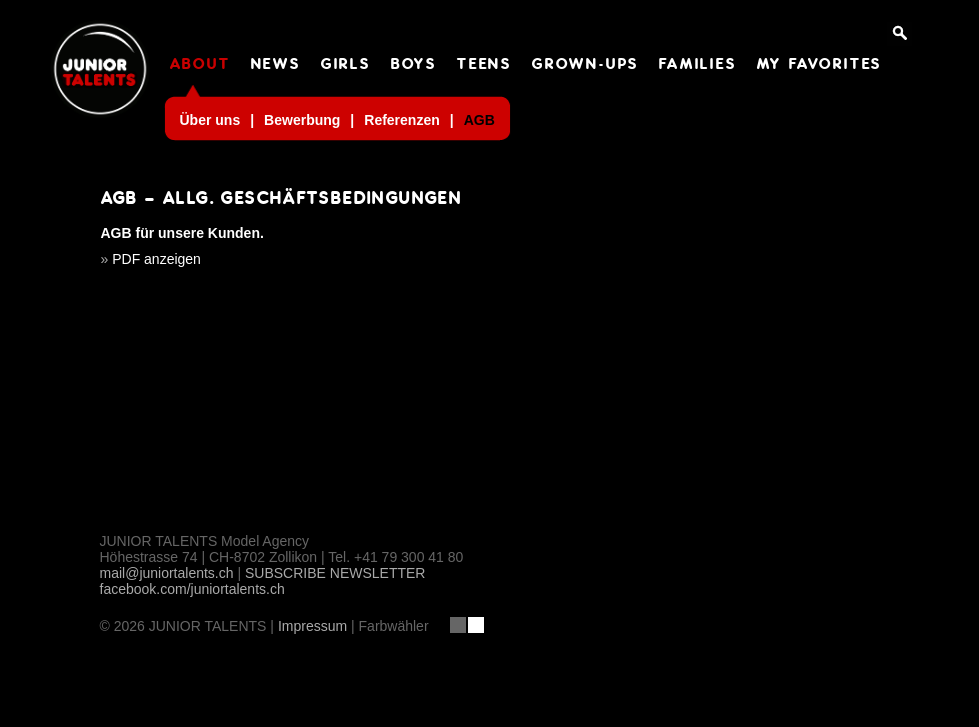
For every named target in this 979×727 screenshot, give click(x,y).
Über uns (210, 120)
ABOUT (200, 65)
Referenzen (401, 120)
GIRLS (346, 65)
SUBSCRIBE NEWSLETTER (335, 573)
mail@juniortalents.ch (167, 573)
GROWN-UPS (585, 65)
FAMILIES (697, 65)
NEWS (276, 65)
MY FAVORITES (820, 65)
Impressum (312, 626)
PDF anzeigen (156, 259)
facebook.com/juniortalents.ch (192, 589)
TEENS (484, 65)
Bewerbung (302, 120)
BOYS (414, 65)
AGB (479, 120)
